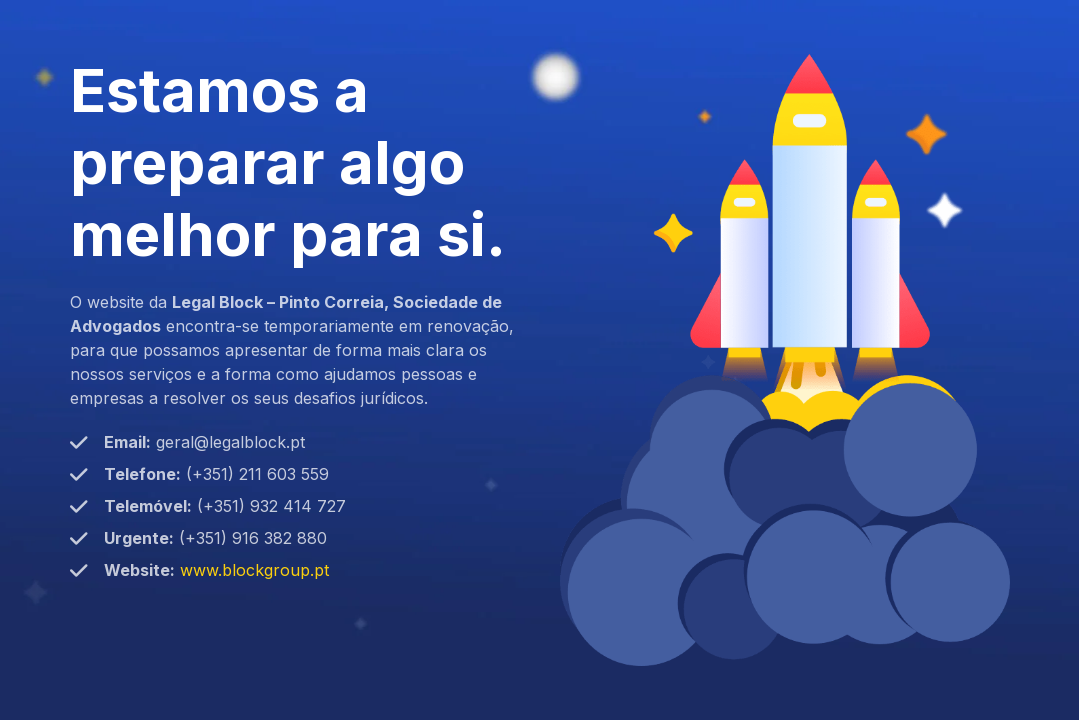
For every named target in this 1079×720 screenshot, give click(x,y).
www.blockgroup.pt (254, 570)
